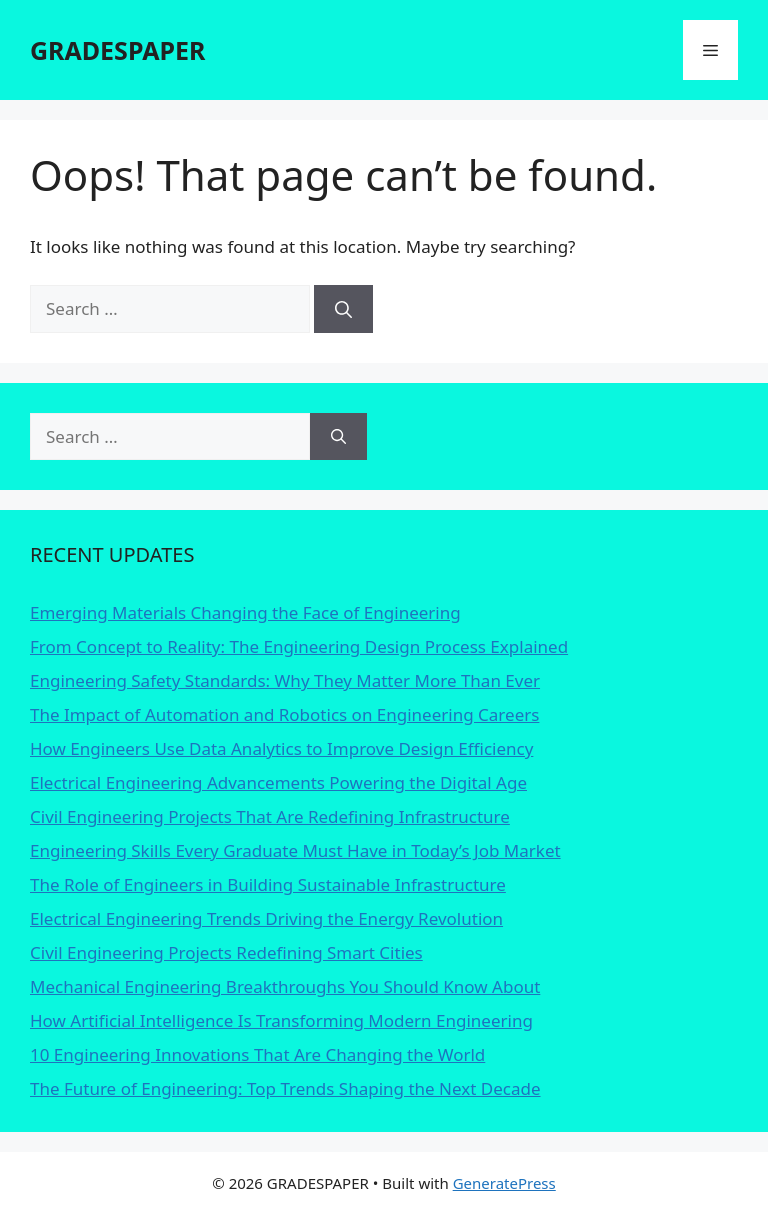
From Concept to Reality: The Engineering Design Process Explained (299, 646)
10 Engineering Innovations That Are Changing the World (257, 1054)
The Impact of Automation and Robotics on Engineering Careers (284, 714)
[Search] (343, 309)
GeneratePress (504, 1183)
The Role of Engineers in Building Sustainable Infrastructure (268, 884)
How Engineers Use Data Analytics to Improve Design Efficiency (281, 748)
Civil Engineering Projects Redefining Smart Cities (226, 952)
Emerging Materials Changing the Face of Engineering (245, 612)
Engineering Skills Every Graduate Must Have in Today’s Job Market (295, 850)
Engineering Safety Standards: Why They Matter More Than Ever (285, 680)
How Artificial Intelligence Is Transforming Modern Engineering (281, 1020)
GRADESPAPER (117, 50)
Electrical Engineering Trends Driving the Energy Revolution (266, 918)
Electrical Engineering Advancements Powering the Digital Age (278, 782)
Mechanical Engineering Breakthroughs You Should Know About (285, 986)
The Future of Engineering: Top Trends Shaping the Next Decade (285, 1088)
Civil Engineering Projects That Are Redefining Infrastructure (270, 816)
